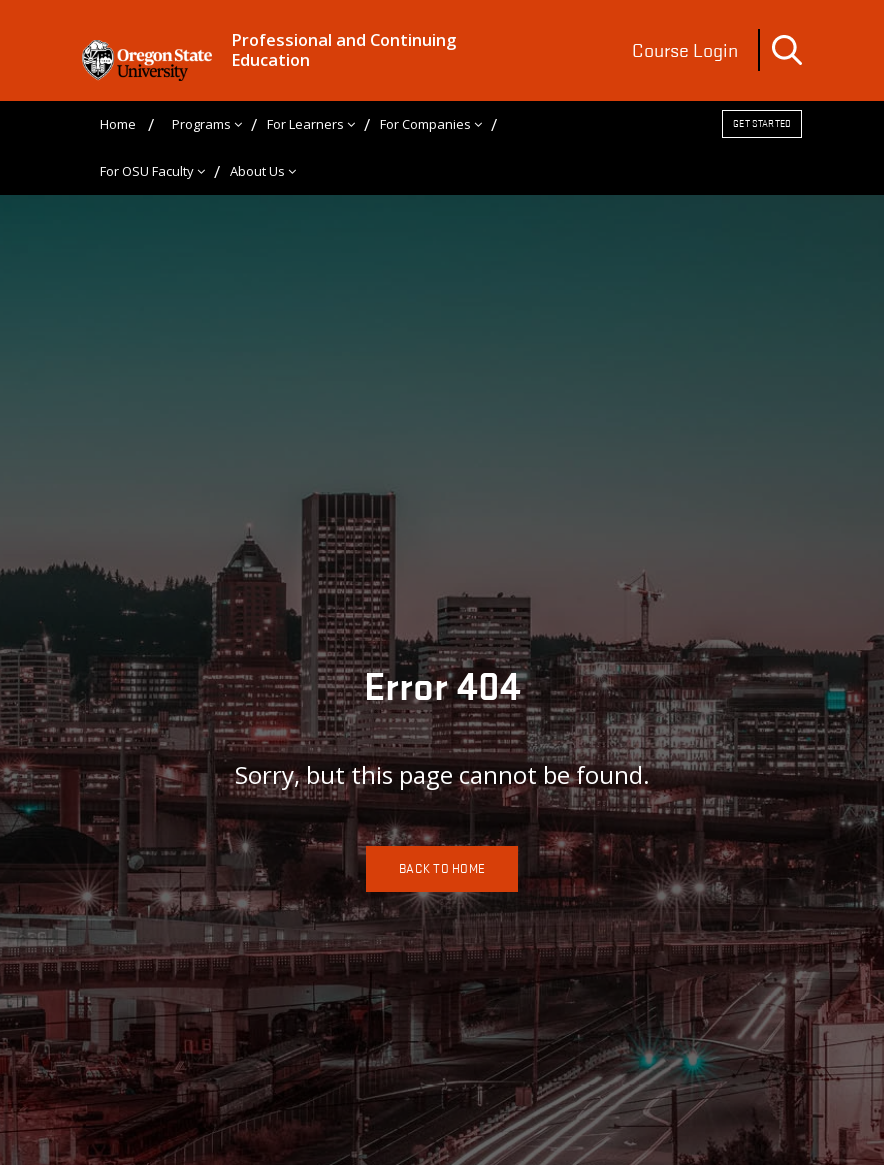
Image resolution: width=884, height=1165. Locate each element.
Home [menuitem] (118, 123)
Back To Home (442, 867)
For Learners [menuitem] (305, 123)
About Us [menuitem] (257, 170)
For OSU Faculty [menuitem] (147, 170)
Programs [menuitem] (201, 123)
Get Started (762, 122)
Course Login (685, 50)
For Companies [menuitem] (425, 123)
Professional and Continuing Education (341, 50)
